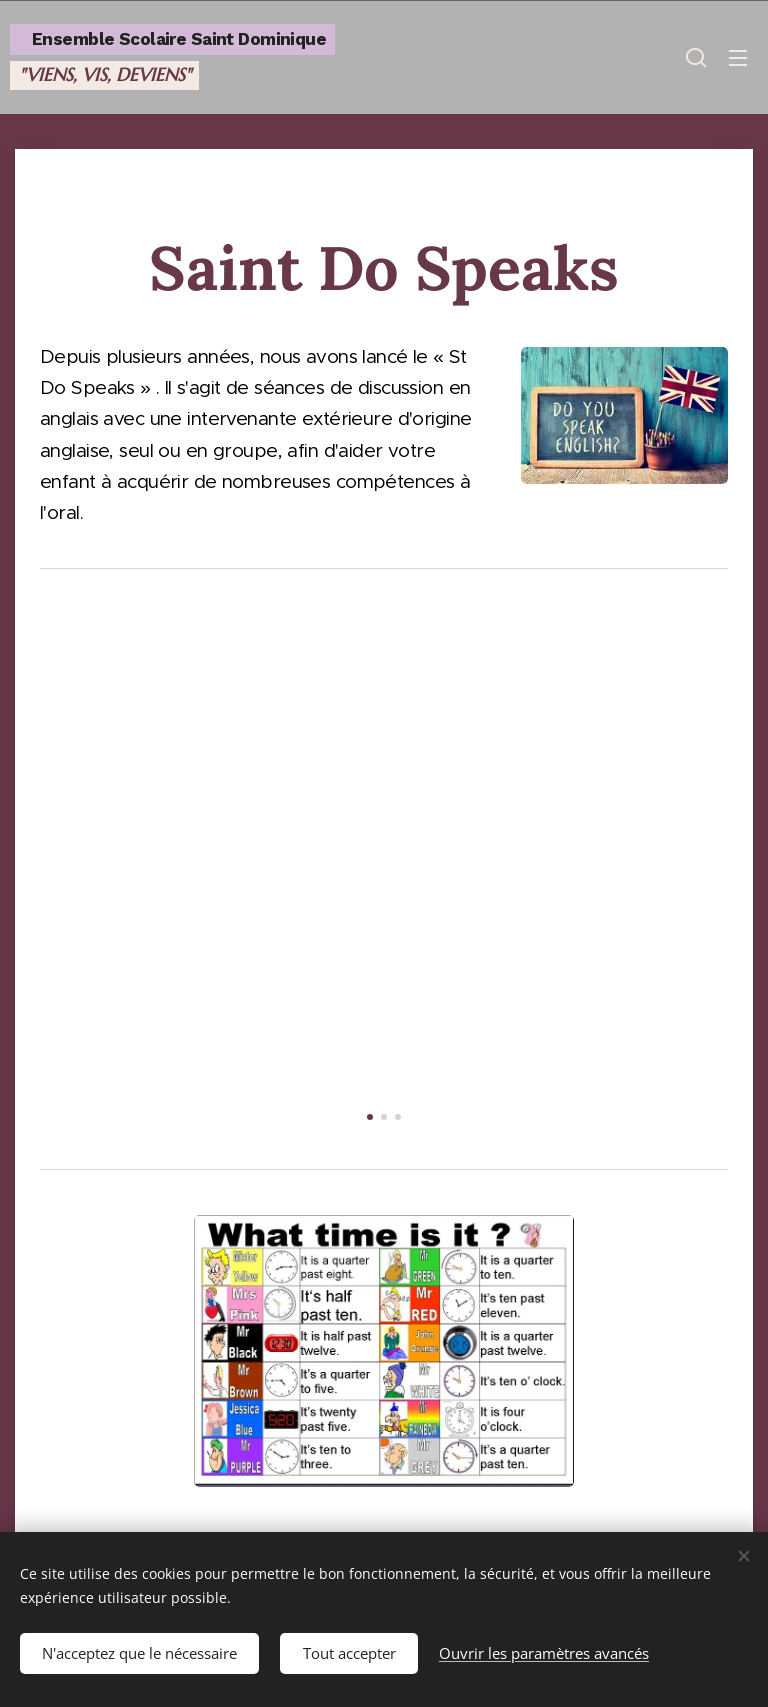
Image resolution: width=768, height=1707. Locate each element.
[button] (696, 57)
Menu (738, 58)
